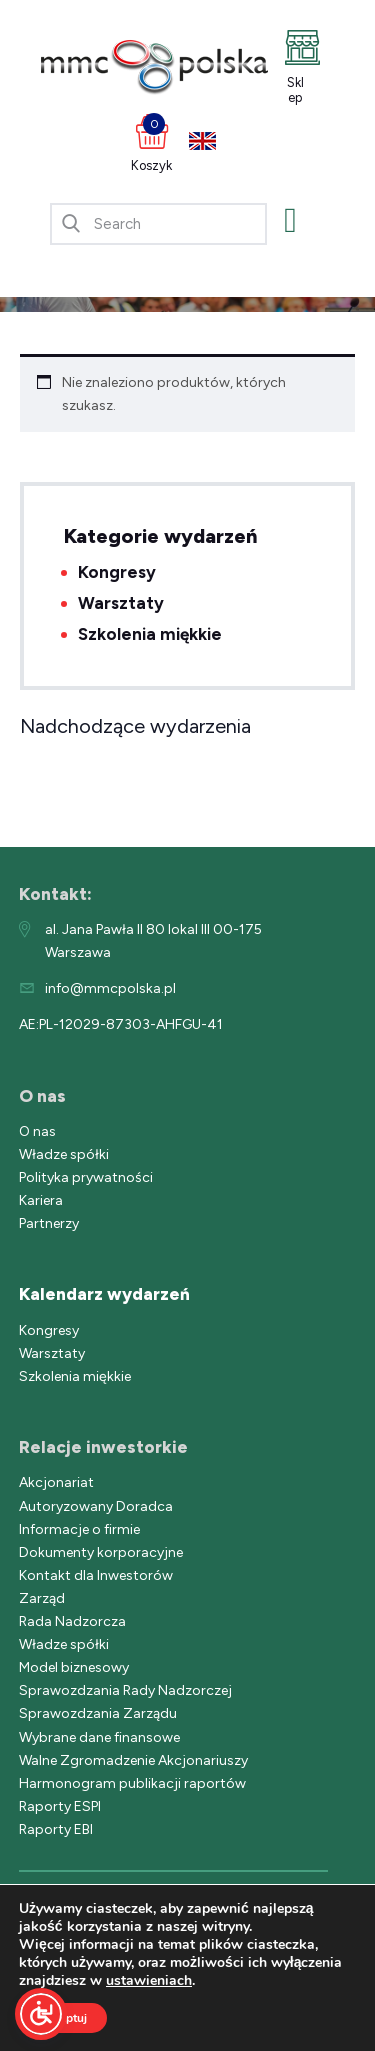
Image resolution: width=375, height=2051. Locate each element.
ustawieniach (149, 1981)
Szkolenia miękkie (150, 634)
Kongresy (117, 572)
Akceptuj (63, 2018)
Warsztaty (121, 603)
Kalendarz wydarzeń (104, 1294)
